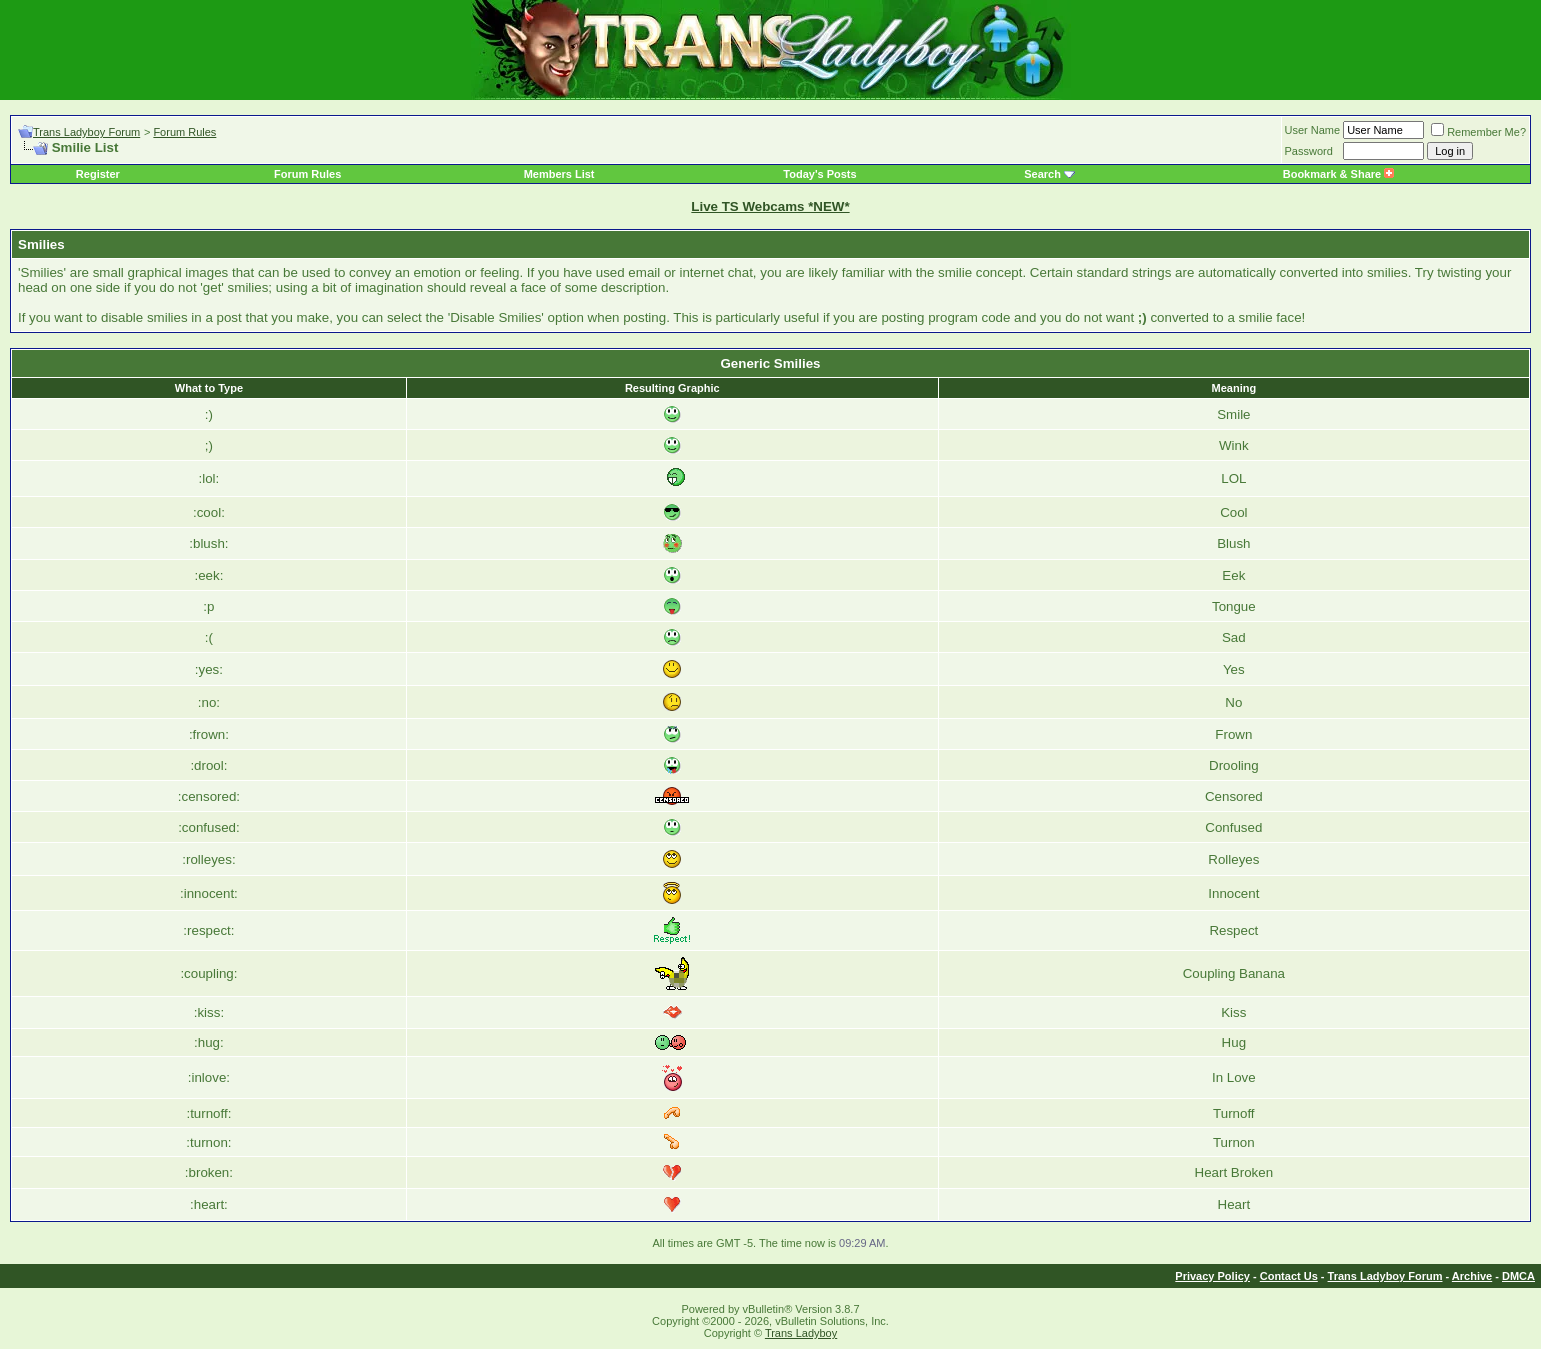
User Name (1313, 130)
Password (1309, 151)
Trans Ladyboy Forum (86, 132)
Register (98, 174)
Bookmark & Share (1338, 174)
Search (1042, 174)
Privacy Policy (1212, 1276)
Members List (559, 174)
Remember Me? (1478, 132)
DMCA (1518, 1276)
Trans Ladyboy (801, 1333)
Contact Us (1289, 1276)
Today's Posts (819, 174)
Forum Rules (184, 132)
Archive (1472, 1276)
